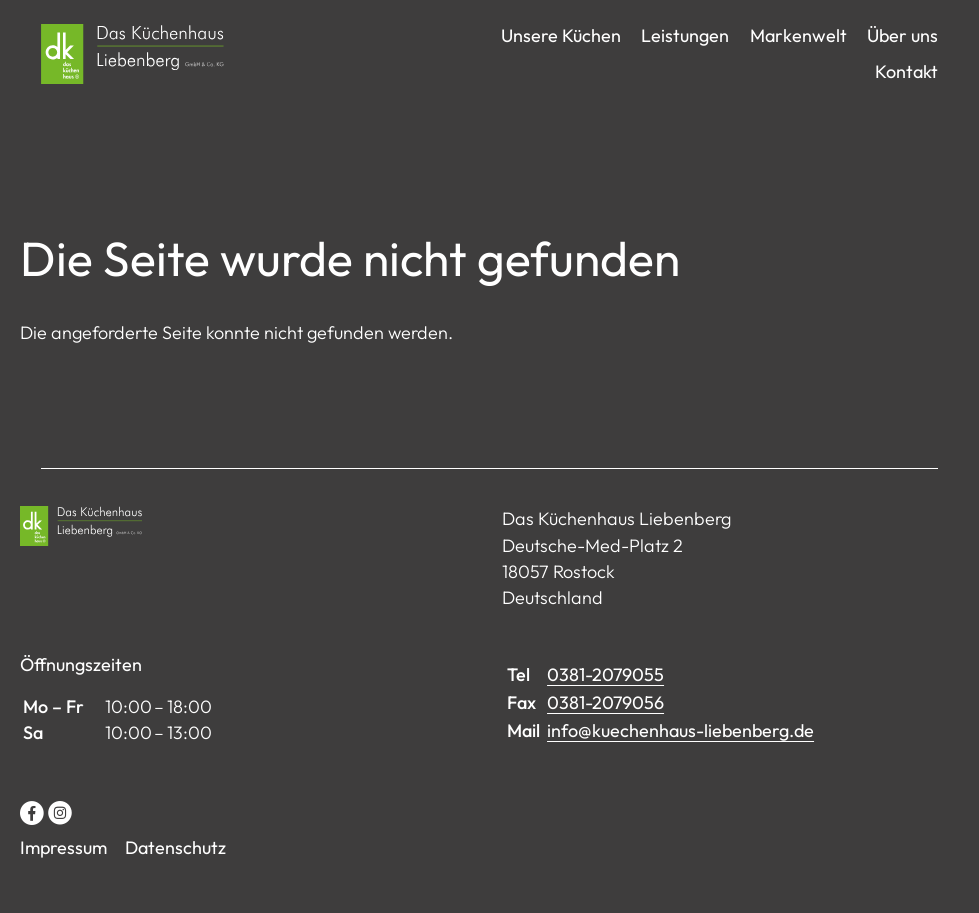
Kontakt (906, 87)
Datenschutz (175, 879)
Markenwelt (798, 50)
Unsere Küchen (561, 50)
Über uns (902, 50)
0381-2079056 (605, 733)
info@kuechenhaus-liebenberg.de (680, 762)
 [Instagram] (60, 843)
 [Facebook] (32, 843)
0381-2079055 (605, 705)
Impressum (63, 879)
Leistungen (685, 50)
